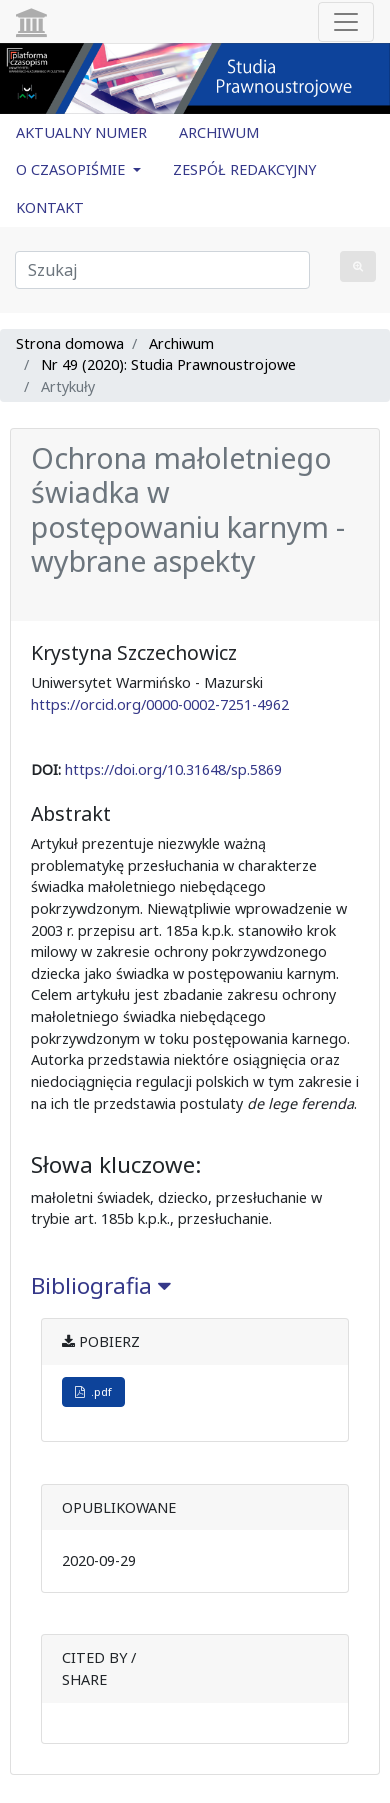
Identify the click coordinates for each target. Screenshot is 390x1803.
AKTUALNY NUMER (81, 132)
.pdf (93, 1391)
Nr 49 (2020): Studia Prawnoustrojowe (168, 364)
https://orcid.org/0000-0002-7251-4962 (160, 704)
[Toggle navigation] (346, 22)
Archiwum (181, 343)
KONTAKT (50, 207)
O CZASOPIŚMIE (72, 169)
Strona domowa (70, 343)
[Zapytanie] (162, 270)
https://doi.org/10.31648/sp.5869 (173, 769)
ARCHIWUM (219, 132)
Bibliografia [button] (101, 1285)
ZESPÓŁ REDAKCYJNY (244, 169)
